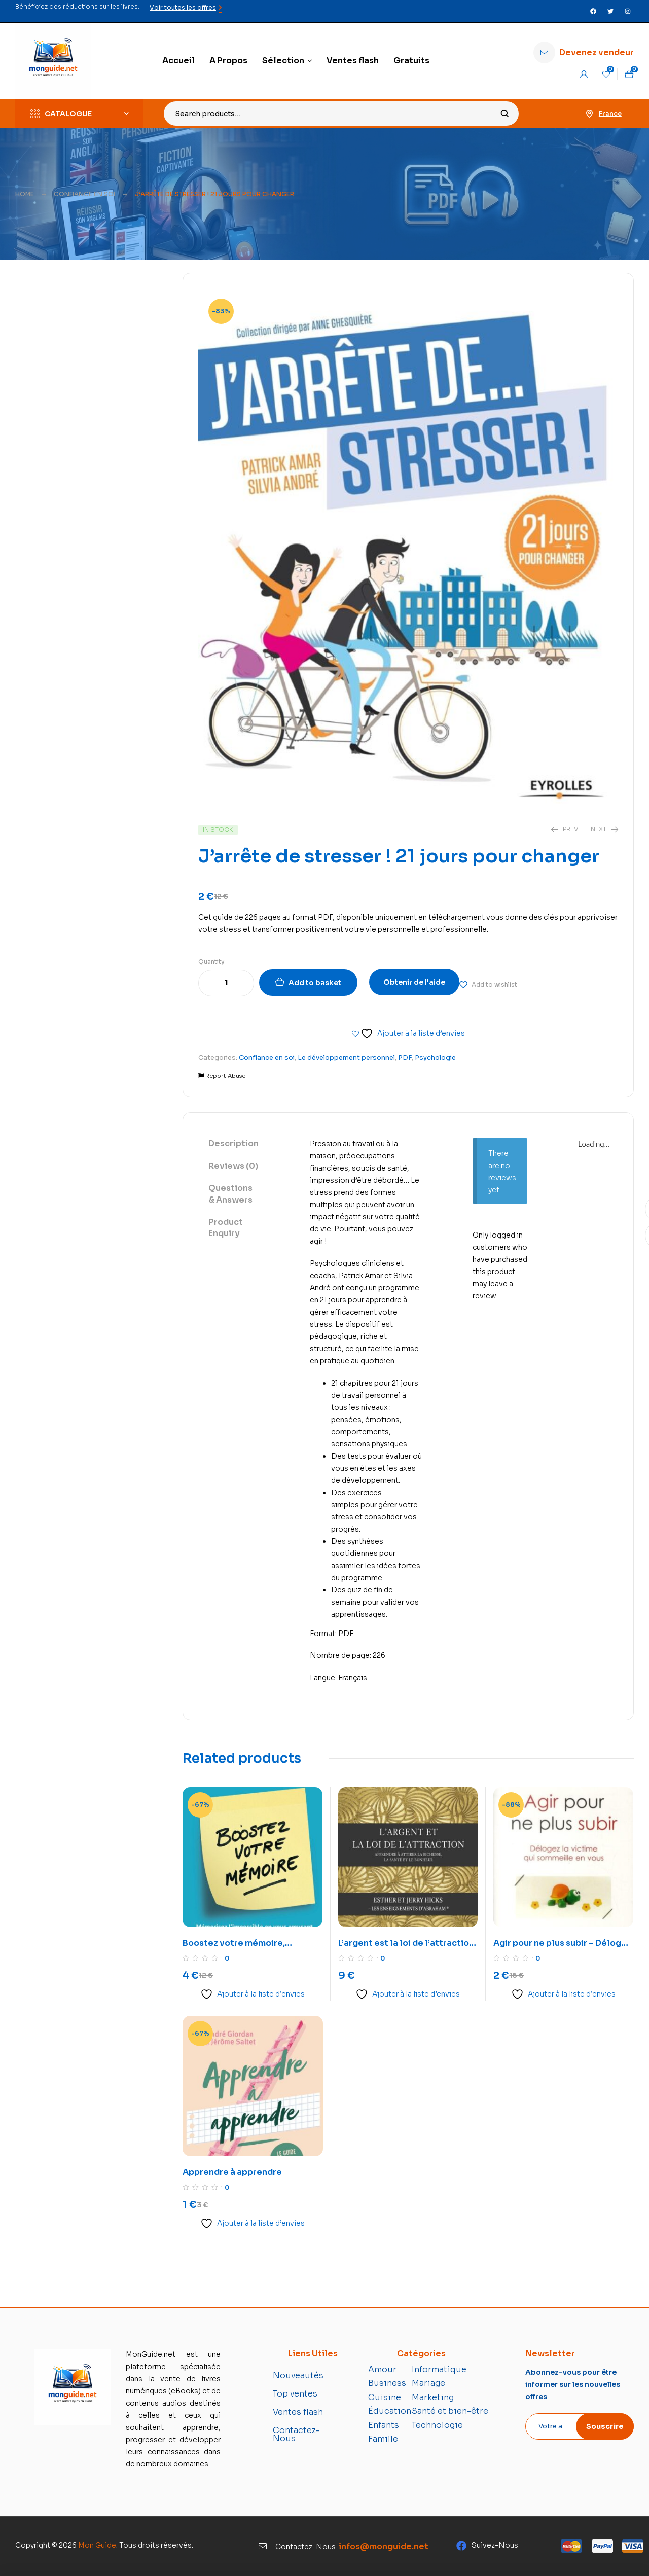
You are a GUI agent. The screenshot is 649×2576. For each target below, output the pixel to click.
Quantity (211, 961)
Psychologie (435, 1057)
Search (505, 113)
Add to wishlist (494, 984)
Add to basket (315, 982)
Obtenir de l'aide (414, 982)
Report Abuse (221, 1075)
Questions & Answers (230, 1194)
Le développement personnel (346, 1057)
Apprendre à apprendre (232, 2172)
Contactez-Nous (296, 2434)
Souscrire (605, 2426)
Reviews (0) (233, 1165)
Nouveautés (298, 2375)
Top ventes (295, 2393)
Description (233, 1143)
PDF (405, 1057)
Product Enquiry (225, 1228)
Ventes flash (298, 2412)
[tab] (233, 1144)
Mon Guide (97, 2545)
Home (24, 194)
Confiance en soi (84, 194)
